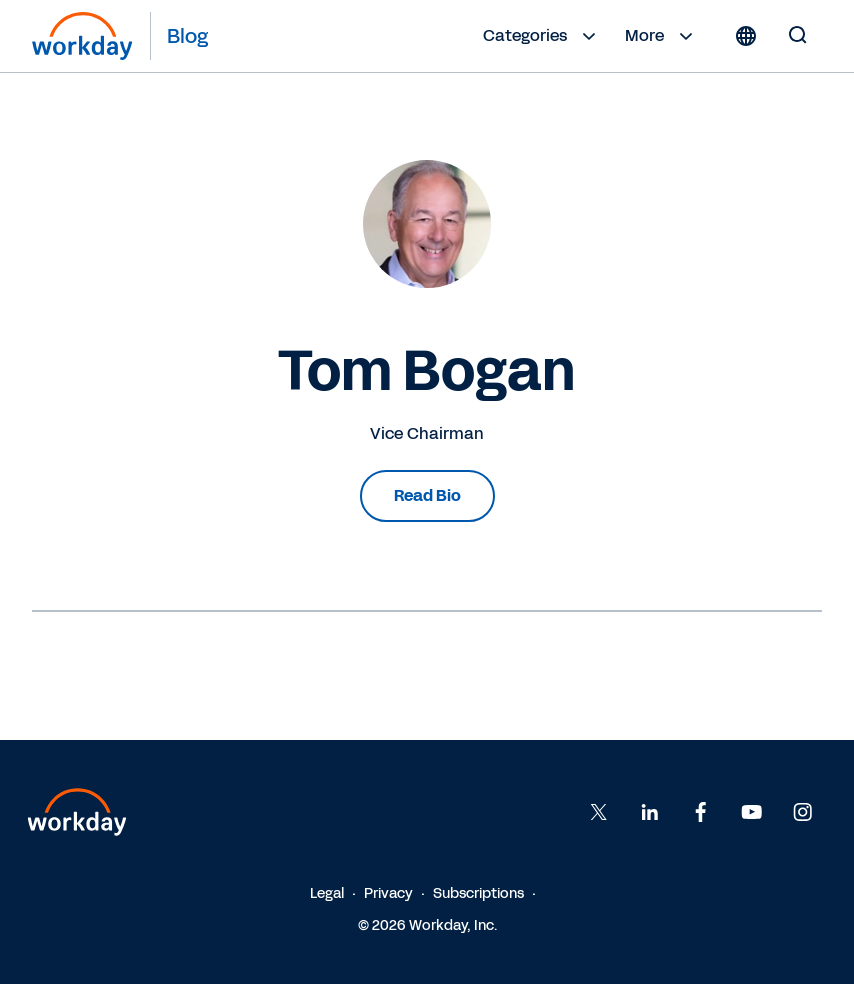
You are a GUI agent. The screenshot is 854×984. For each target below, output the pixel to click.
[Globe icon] (746, 36)
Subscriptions (478, 893)
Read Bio (427, 495)
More (661, 36)
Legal (327, 893)
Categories (542, 36)
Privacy (388, 893)
